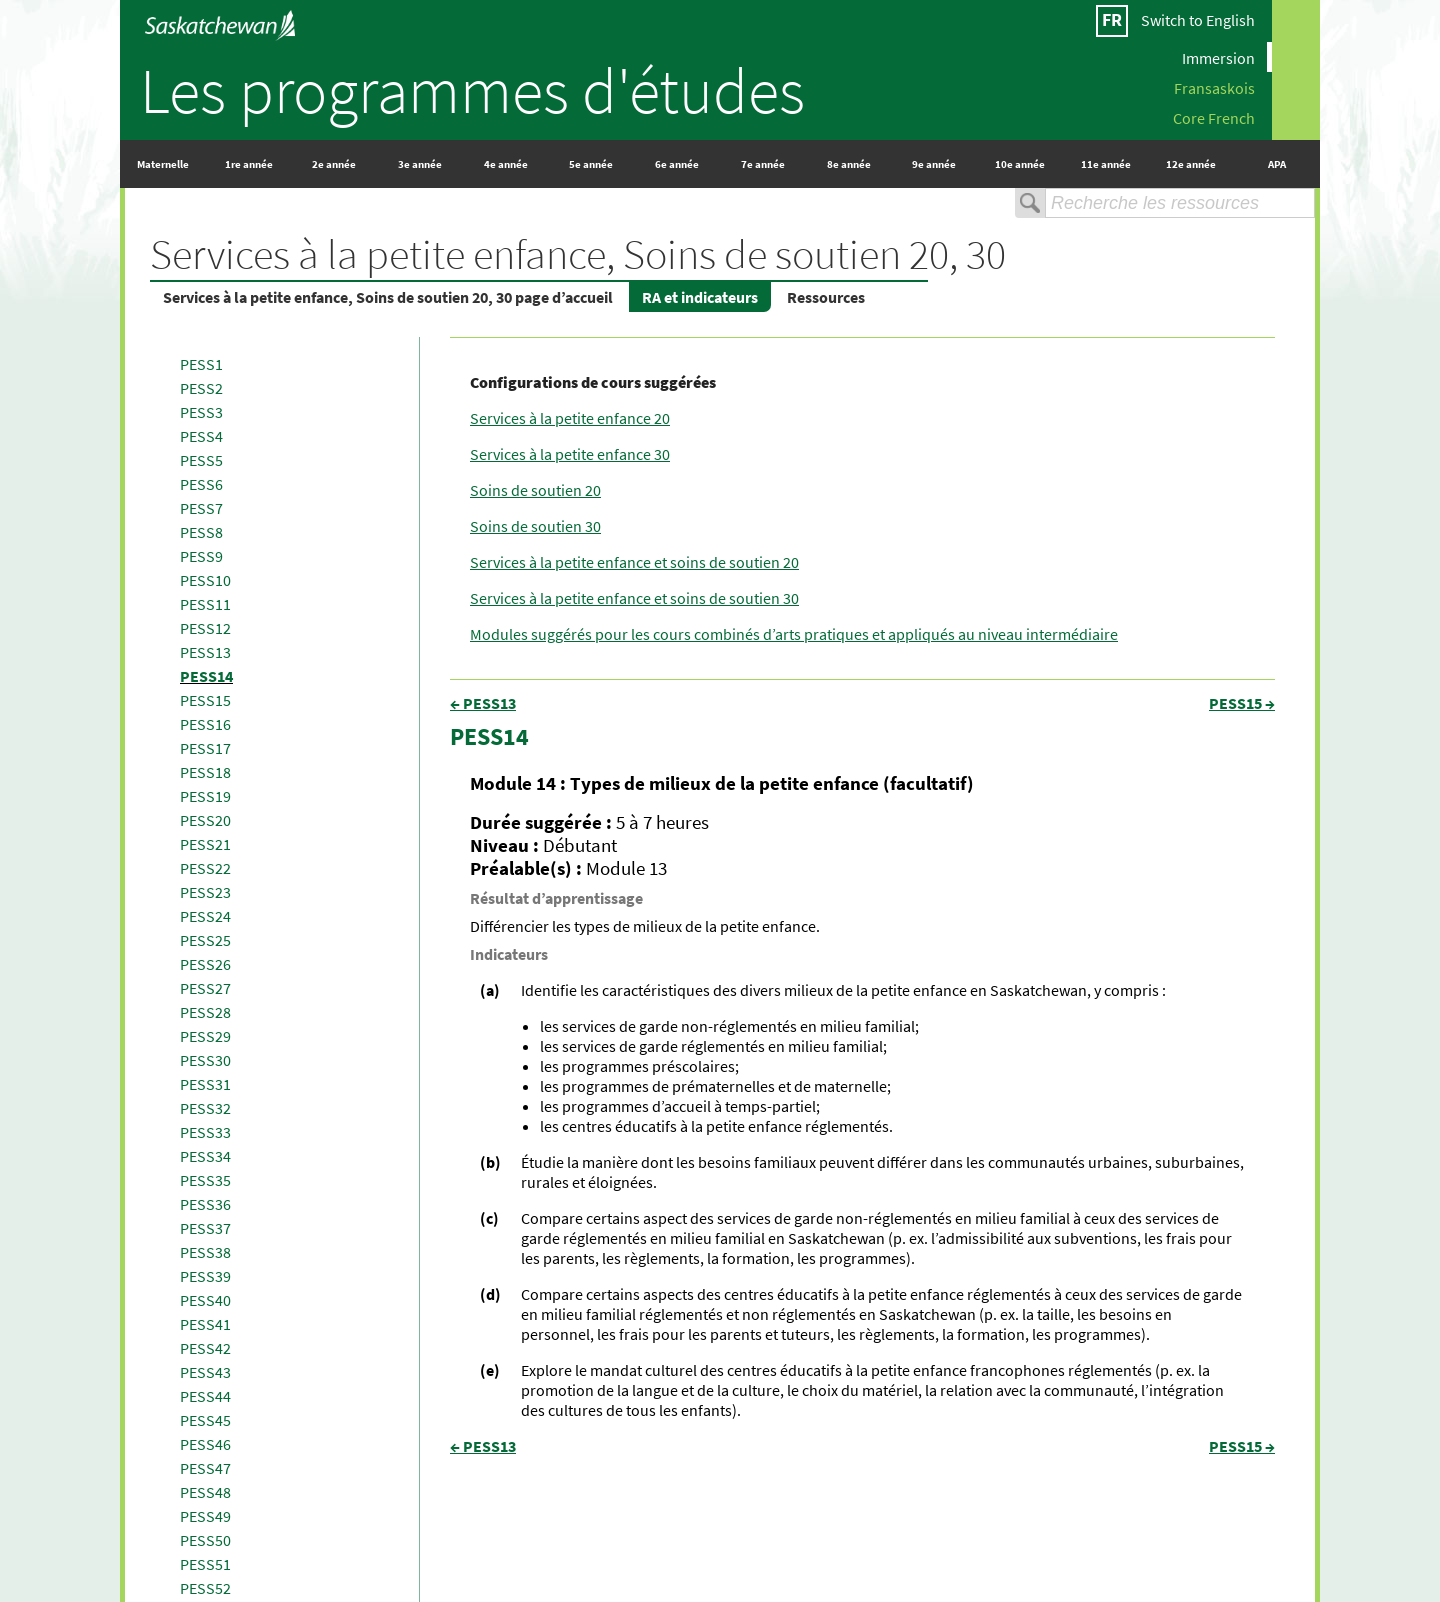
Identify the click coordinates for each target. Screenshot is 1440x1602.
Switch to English (1198, 20)
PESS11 (205, 604)
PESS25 (205, 940)
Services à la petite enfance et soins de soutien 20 (634, 562)
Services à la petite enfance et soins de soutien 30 (634, 598)
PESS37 (205, 1228)
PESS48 (205, 1492)
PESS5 (201, 460)
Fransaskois (1214, 87)
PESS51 (205, 1564)
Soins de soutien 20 (535, 490)
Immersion (1218, 57)
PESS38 (205, 1252)
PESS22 (205, 868)
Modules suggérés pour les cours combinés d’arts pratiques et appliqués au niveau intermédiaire (794, 634)
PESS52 (205, 1588)
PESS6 (201, 484)
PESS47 (205, 1468)
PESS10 (205, 580)
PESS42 (205, 1348)
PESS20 (205, 820)
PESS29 (205, 1036)
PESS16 (205, 724)
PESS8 (201, 532)
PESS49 (205, 1516)
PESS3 (201, 412)
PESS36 (205, 1204)
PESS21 (205, 844)
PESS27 (205, 988)
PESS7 (201, 508)
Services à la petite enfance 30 (570, 454)
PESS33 (205, 1132)
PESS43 (205, 1372)
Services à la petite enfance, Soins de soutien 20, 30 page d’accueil (388, 297)
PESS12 (205, 628)
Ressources (826, 297)
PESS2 (201, 388)
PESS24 (205, 916)
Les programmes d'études (472, 90)
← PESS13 (483, 703)
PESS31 (205, 1084)
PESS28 (205, 1012)
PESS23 (205, 892)
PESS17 (205, 748)
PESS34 (205, 1156)
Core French (1214, 117)
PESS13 (205, 652)
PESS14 (206, 676)
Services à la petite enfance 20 (570, 418)
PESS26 (205, 964)
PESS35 (205, 1180)
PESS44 (205, 1396)
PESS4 (201, 436)
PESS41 (205, 1324)
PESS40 (205, 1300)
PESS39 (205, 1276)
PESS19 (205, 796)
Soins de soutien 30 (535, 526)
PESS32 (205, 1108)
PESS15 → (1242, 703)
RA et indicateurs (700, 297)
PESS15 (205, 700)
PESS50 (205, 1540)
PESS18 (205, 772)
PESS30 (205, 1060)
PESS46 (205, 1444)
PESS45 (205, 1420)
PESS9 (201, 556)
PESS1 (201, 364)
